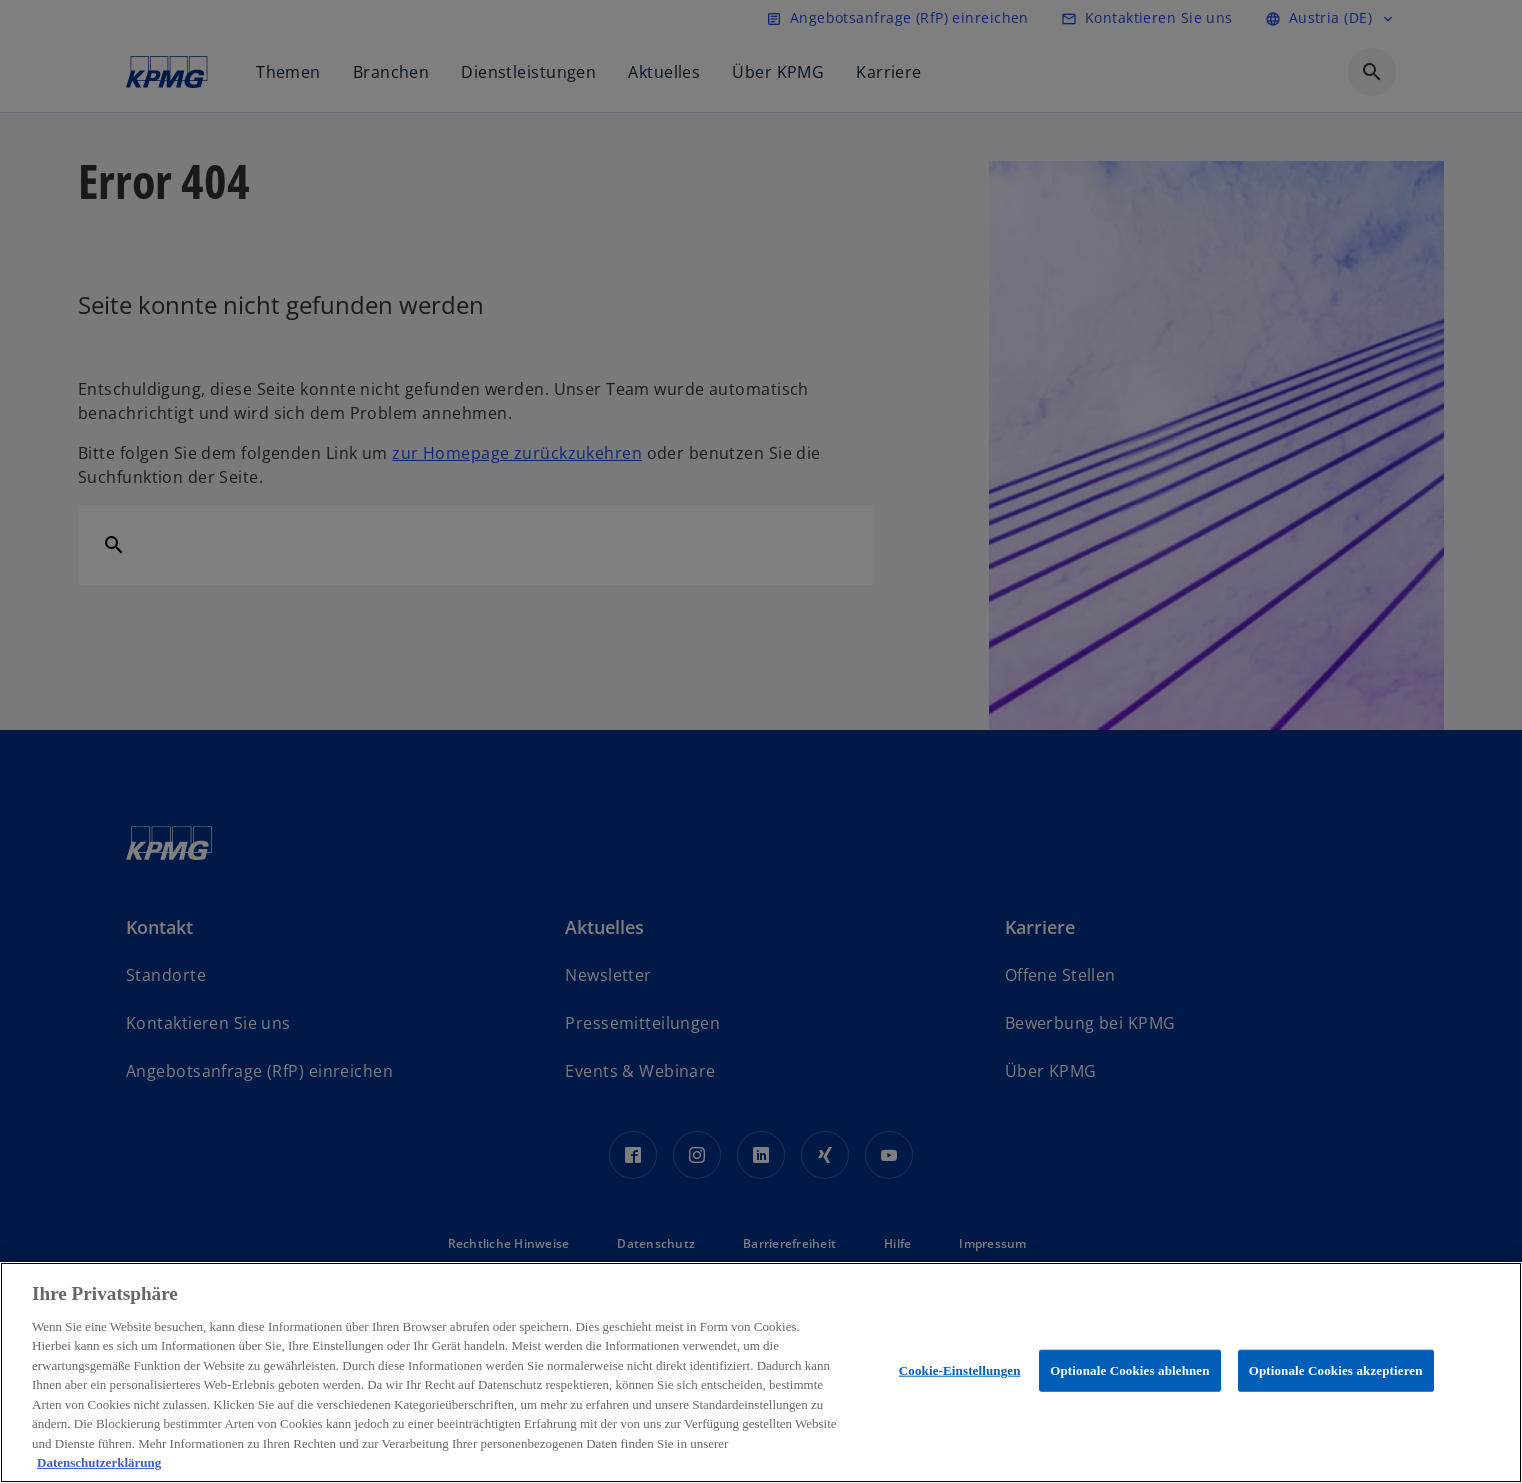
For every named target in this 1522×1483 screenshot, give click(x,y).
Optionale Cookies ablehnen (1129, 1370)
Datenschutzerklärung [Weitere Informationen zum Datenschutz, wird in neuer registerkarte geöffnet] (99, 1462)
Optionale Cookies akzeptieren (1336, 1370)
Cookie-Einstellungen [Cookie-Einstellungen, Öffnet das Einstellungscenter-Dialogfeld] (960, 1370)
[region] (761, 1372)
